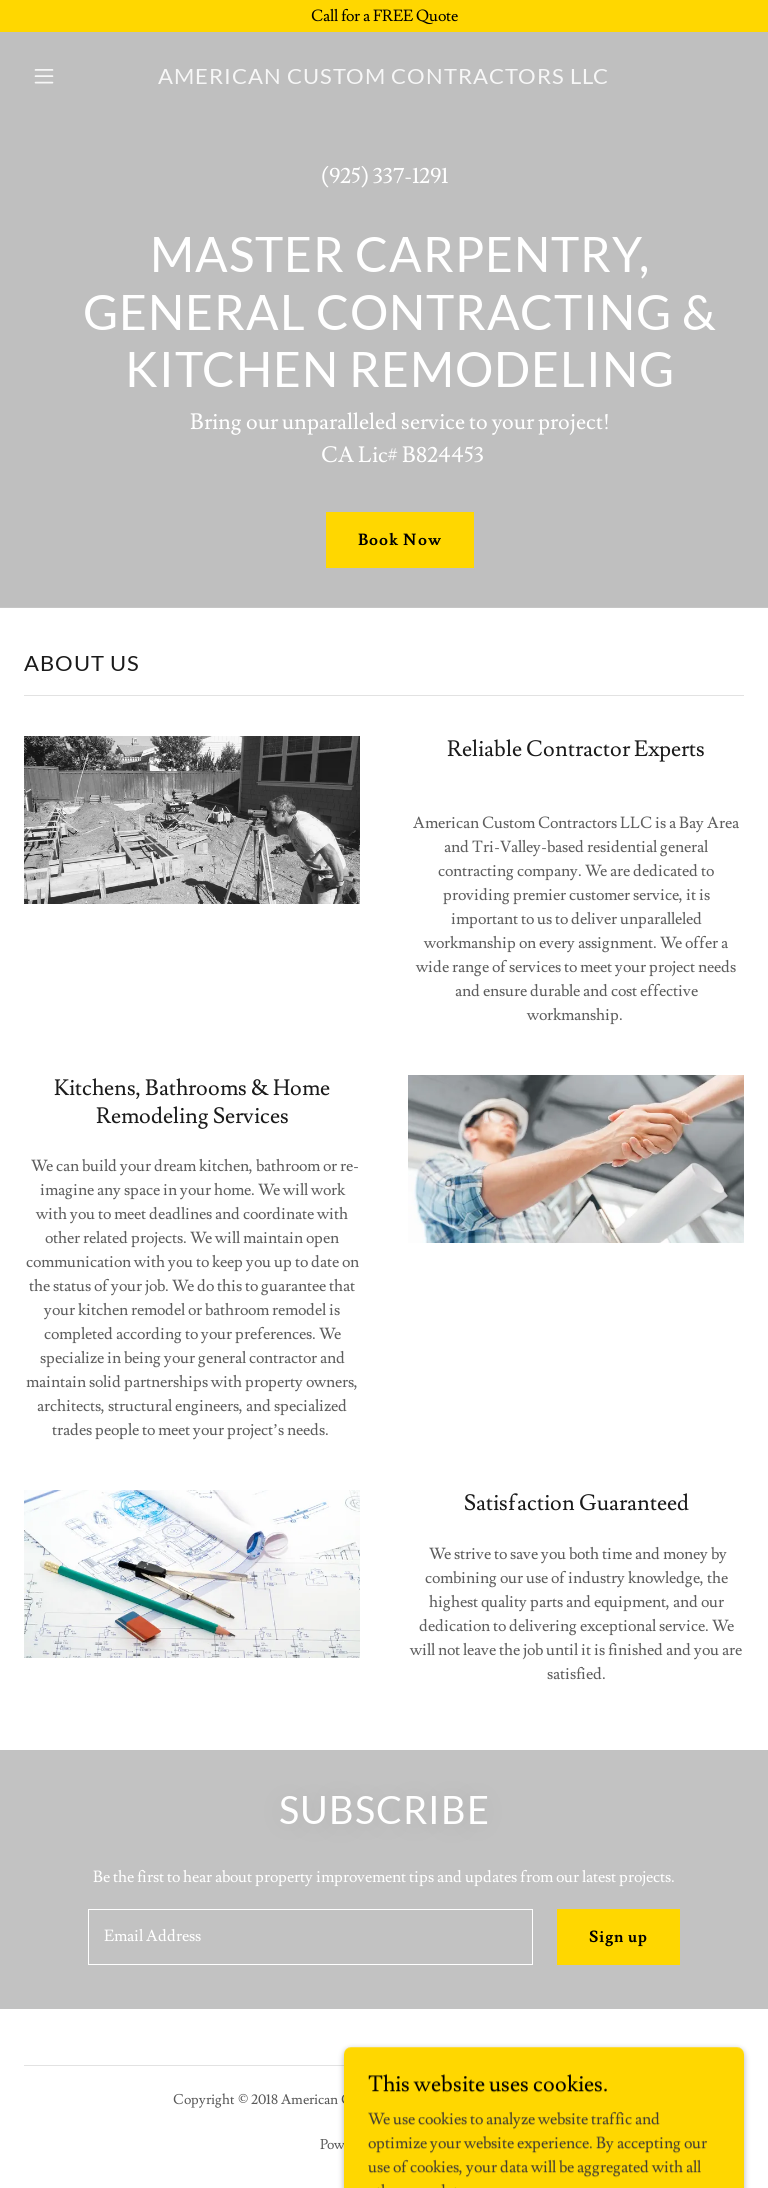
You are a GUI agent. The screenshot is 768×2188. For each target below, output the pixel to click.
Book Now (399, 540)
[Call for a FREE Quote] (384, 16)
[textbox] (310, 1937)
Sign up (618, 1937)
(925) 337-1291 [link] (384, 176)
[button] (57, 76)
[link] (384, 79)
